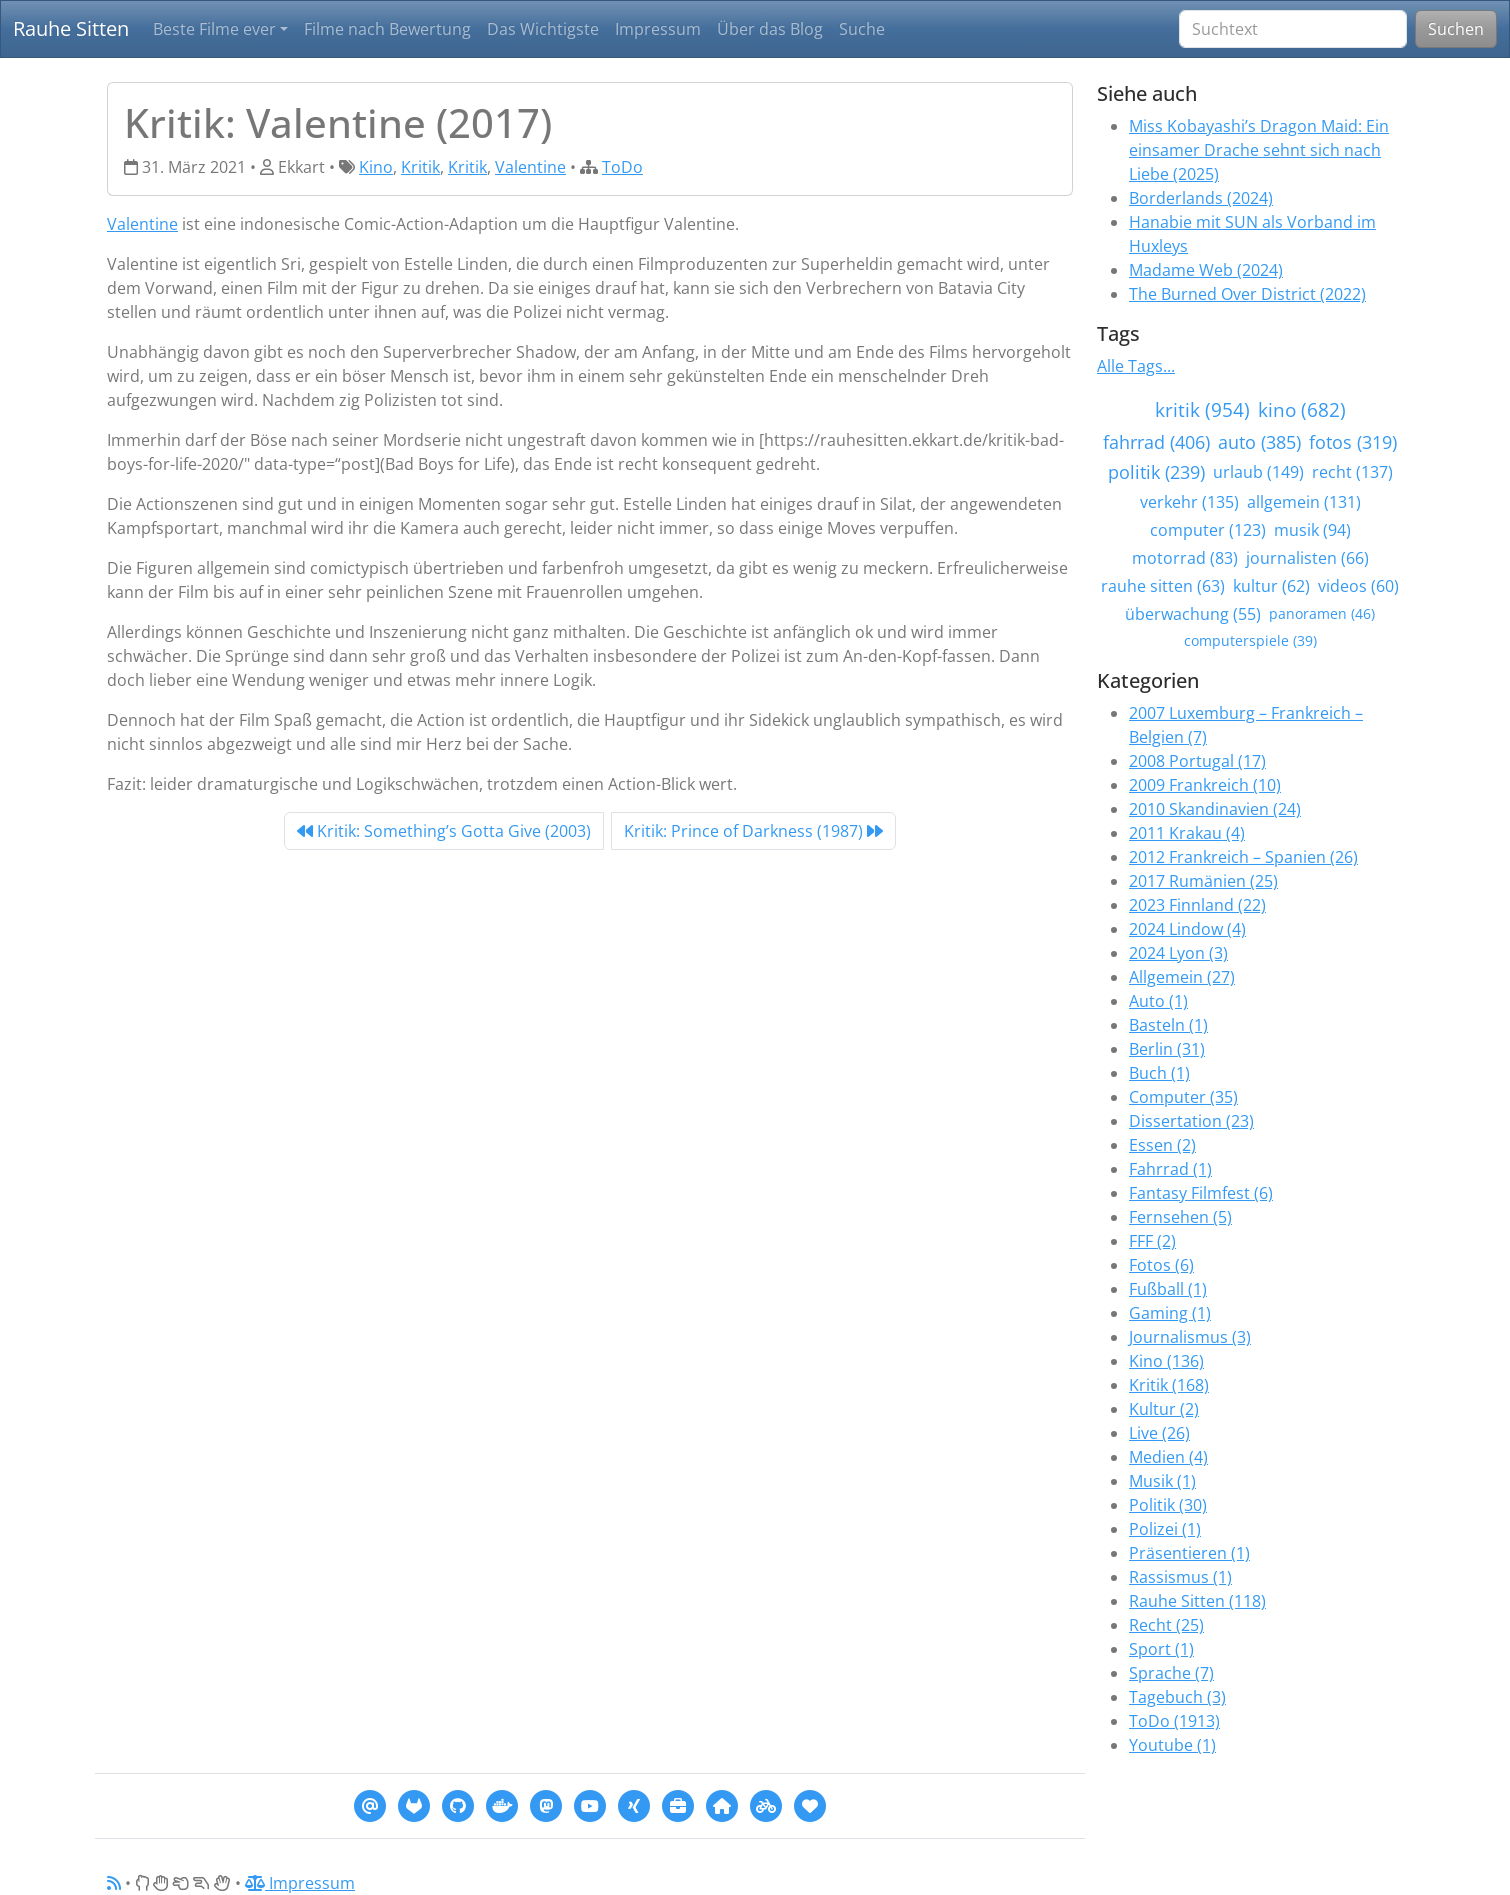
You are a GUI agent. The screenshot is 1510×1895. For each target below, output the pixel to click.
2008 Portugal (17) (1197, 761)
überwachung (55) (1193, 614)
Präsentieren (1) (1189, 1553)
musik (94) (1312, 530)
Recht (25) (1166, 1625)
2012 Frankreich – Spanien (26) (1243, 857)
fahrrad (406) (1156, 442)
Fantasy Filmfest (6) (1201, 1193)
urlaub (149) (1258, 472)
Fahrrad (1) (1170, 1169)
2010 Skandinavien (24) (1215, 809)
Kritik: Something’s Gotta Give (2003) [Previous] (444, 831)
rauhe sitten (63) (1163, 586)
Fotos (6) (1161, 1265)
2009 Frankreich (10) (1205, 785)
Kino (376, 167)
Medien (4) (1168, 1457)
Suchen (1456, 29)
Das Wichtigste (543, 29)
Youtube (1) (1172, 1745)
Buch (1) (1159, 1073)
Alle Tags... (1136, 366)
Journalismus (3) (1190, 1337)
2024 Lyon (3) (1178, 953)
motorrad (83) (1185, 558)
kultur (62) (1271, 586)
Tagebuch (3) (1177, 1697)
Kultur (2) (1164, 1409)
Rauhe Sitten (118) (1197, 1601)
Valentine (530, 167)
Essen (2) (1162, 1145)
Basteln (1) (1168, 1025)
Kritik (420, 167)
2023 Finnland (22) (1197, 905)
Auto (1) (1158, 1001)
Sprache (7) (1171, 1673)
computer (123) (1208, 530)
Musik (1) (1162, 1481)
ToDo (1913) (1174, 1721)
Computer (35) (1183, 1097)
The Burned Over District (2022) (1247, 294)
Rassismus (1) (1180, 1577)
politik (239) (1156, 472)
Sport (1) (1161, 1649)
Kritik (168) (1169, 1385)
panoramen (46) (1322, 613)
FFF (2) (1152, 1241)
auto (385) (1259, 442)
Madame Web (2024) (1206, 270)
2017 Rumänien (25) (1203, 881)
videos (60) (1358, 586)
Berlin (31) (1167, 1049)
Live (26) (1159, 1433)
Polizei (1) (1165, 1529)
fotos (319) (1353, 442)
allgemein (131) (1304, 502)
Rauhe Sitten (71, 28)
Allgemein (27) (1182, 977)
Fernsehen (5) (1180, 1217)
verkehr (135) (1189, 502)
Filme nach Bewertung (387, 29)
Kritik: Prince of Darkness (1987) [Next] (753, 831)
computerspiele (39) (1250, 640)
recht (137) (1352, 472)
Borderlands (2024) (1201, 198)
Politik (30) (1168, 1505)
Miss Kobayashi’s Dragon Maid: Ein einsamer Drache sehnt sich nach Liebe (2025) (1259, 150)
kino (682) (1302, 409)
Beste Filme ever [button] (214, 29)
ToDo (622, 167)
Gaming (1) (1170, 1313)
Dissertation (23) (1191, 1121)
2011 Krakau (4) (1187, 833)
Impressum (658, 29)
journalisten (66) (1307, 558)
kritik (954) (1202, 409)
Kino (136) (1166, 1361)
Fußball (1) (1168, 1289)
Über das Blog (770, 29)
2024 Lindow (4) (1187, 929)
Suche (862, 29)
